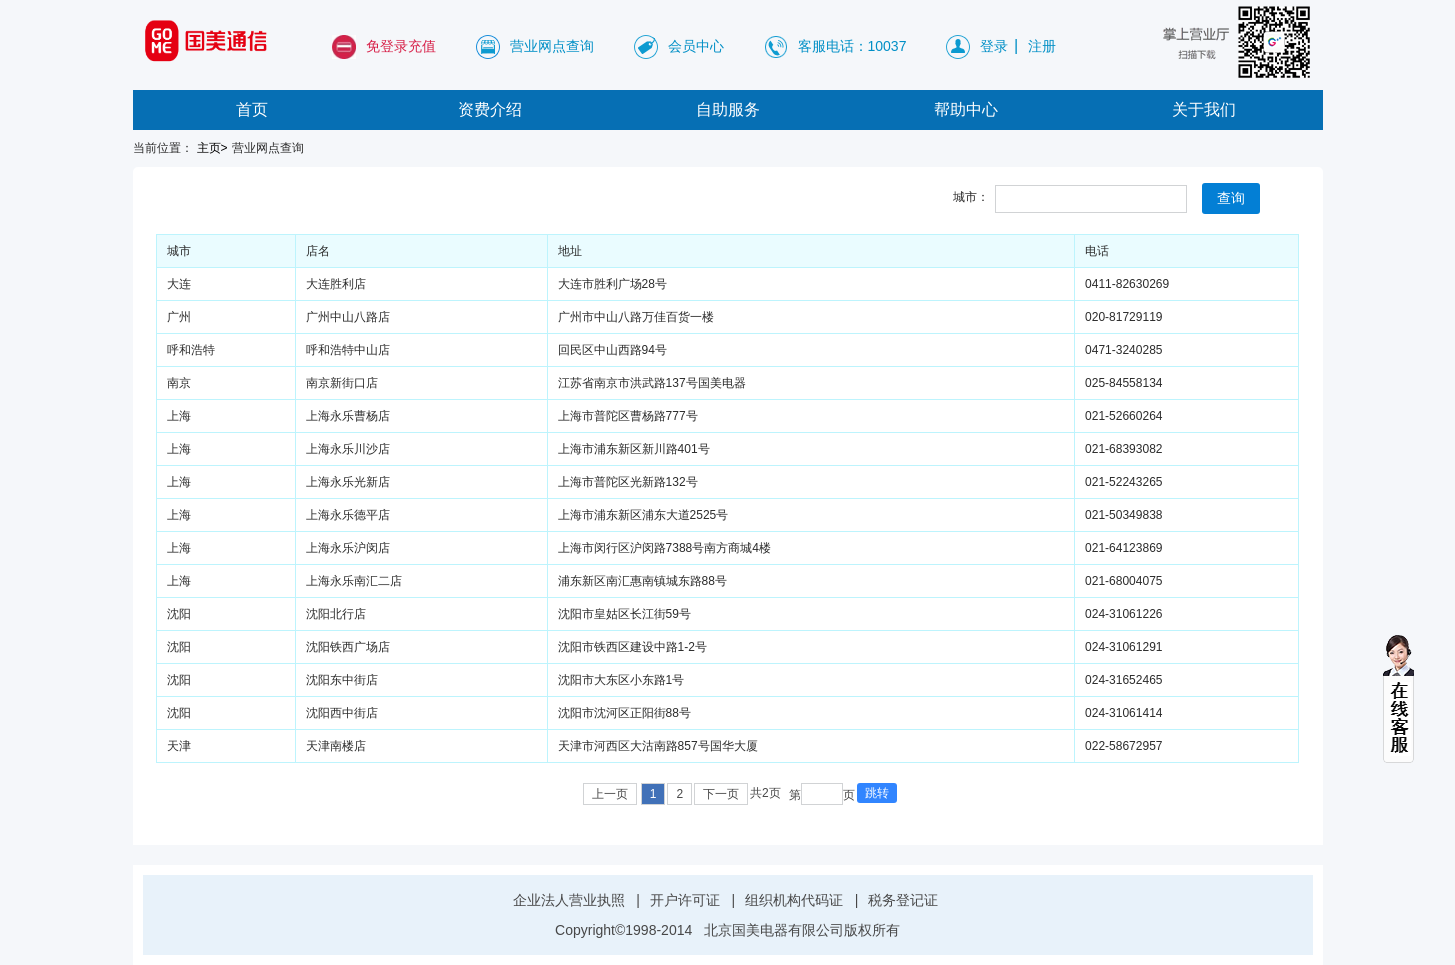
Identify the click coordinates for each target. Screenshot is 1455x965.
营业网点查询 (552, 46)
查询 (1231, 198)
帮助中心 (966, 109)
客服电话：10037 (852, 46)
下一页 (721, 794)
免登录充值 (401, 46)
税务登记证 (903, 900)
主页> (212, 148)
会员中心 (696, 46)
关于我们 (1204, 109)
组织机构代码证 (794, 900)
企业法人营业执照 (569, 900)
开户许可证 (685, 900)
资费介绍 (490, 109)
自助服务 (728, 109)
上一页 (610, 794)
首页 (252, 109)
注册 (1042, 46)
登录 (994, 46)
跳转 (877, 793)
